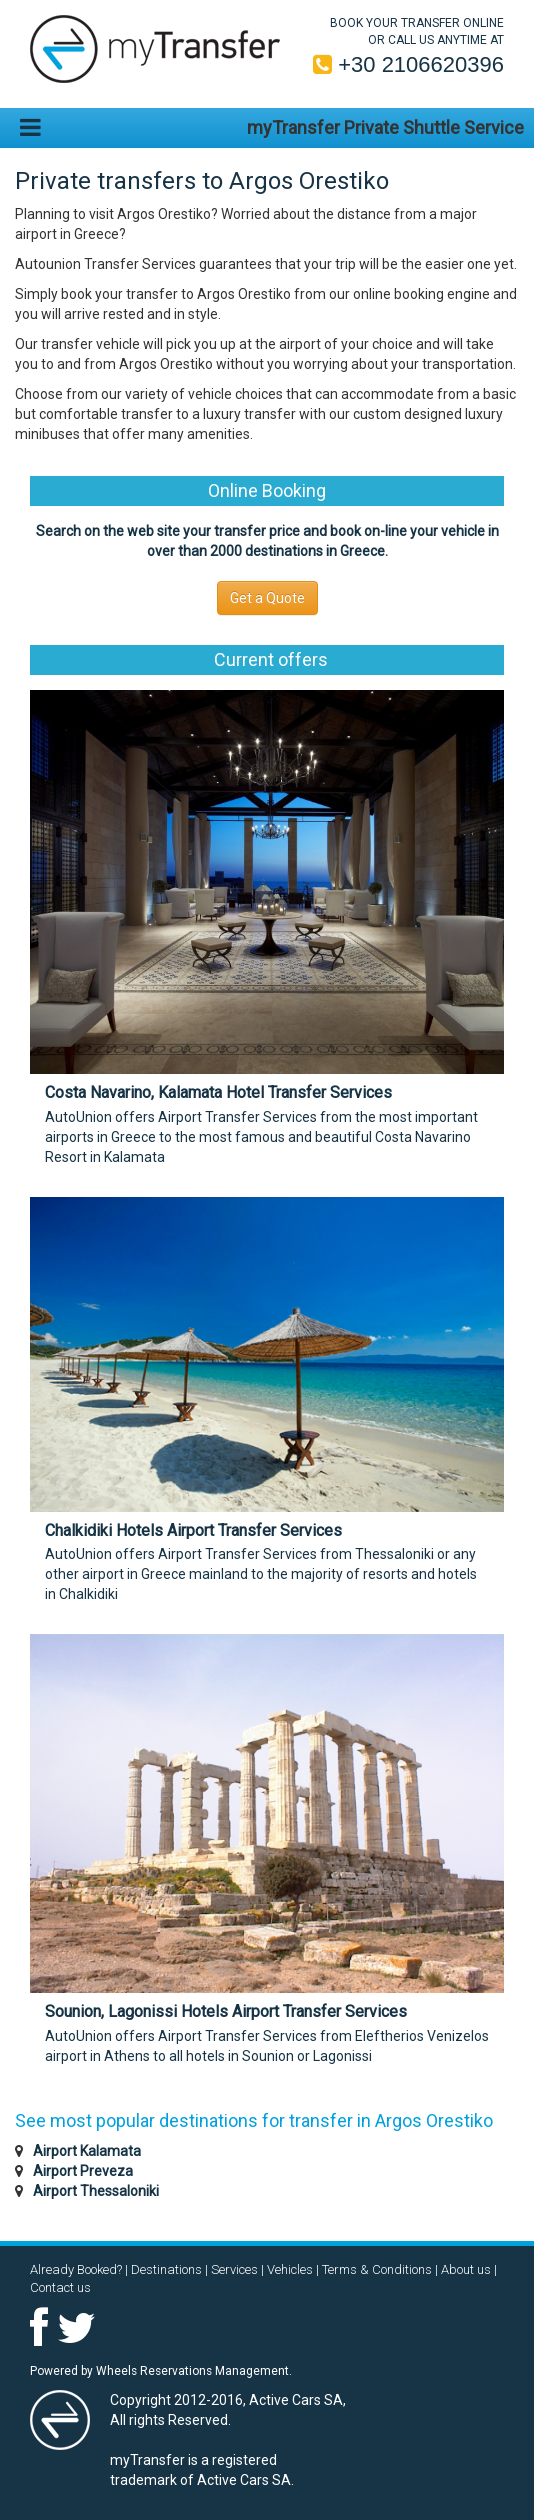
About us (466, 2269)
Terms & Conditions (377, 2269)
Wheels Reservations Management (192, 2371)
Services (234, 2269)
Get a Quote (267, 598)
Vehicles (290, 2269)
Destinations (166, 2269)
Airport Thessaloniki (96, 2191)
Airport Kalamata (87, 2151)
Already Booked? (76, 2269)
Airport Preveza (83, 2171)
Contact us (60, 2287)
